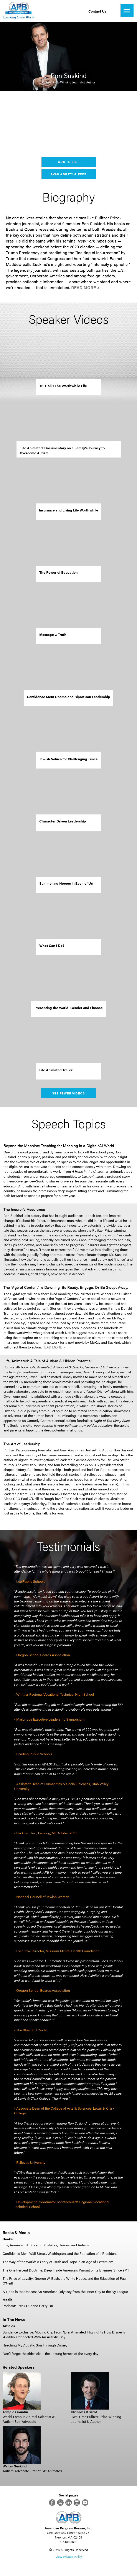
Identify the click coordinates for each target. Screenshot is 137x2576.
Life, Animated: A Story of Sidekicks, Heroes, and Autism (46, 2244)
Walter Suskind (15, 2466)
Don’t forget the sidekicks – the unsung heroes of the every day (50, 2353)
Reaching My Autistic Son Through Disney (35, 2345)
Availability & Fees (68, 174)
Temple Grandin (15, 2411)
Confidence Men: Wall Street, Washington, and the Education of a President (60, 2253)
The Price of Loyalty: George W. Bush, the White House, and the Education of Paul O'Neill (65, 2281)
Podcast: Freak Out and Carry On (28, 2305)
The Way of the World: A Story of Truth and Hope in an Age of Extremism (58, 2261)
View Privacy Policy (68, 2556)
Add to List (68, 162)
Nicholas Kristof (84, 2411)
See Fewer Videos (68, 1093)
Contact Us (97, 11)
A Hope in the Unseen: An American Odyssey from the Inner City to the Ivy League (65, 2291)
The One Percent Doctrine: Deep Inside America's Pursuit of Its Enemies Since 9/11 (66, 2270)
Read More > (85, 287)
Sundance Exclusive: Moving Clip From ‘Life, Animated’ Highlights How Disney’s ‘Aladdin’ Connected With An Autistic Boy (64, 2334)
